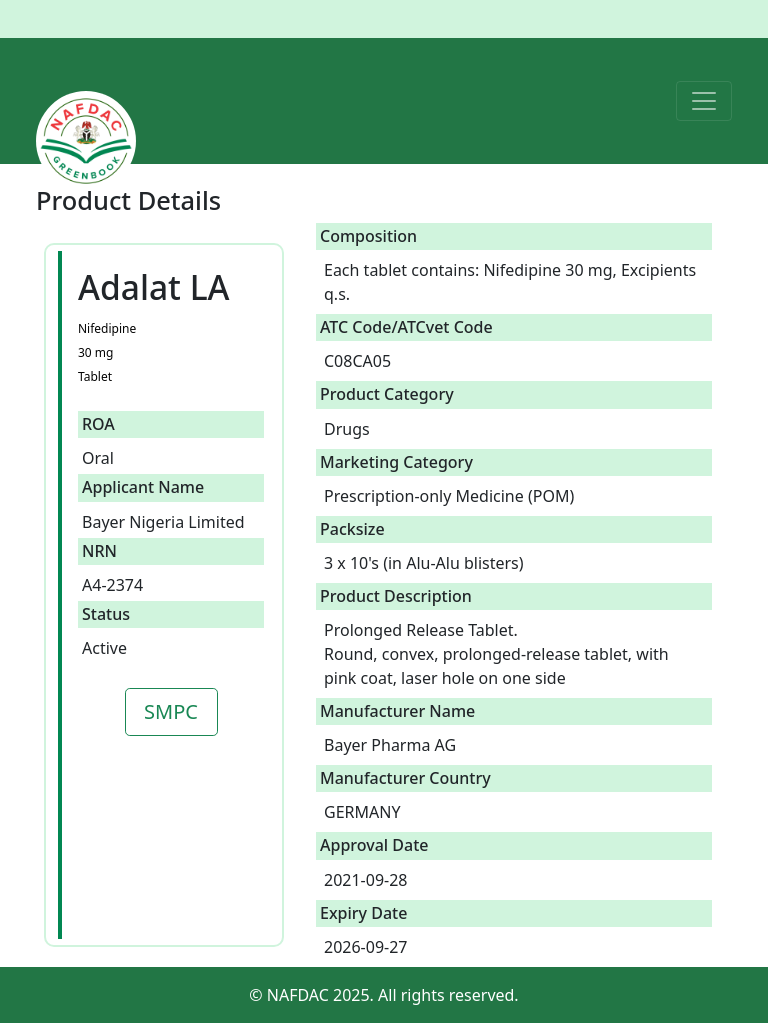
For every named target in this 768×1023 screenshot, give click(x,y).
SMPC (171, 711)
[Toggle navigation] (704, 101)
